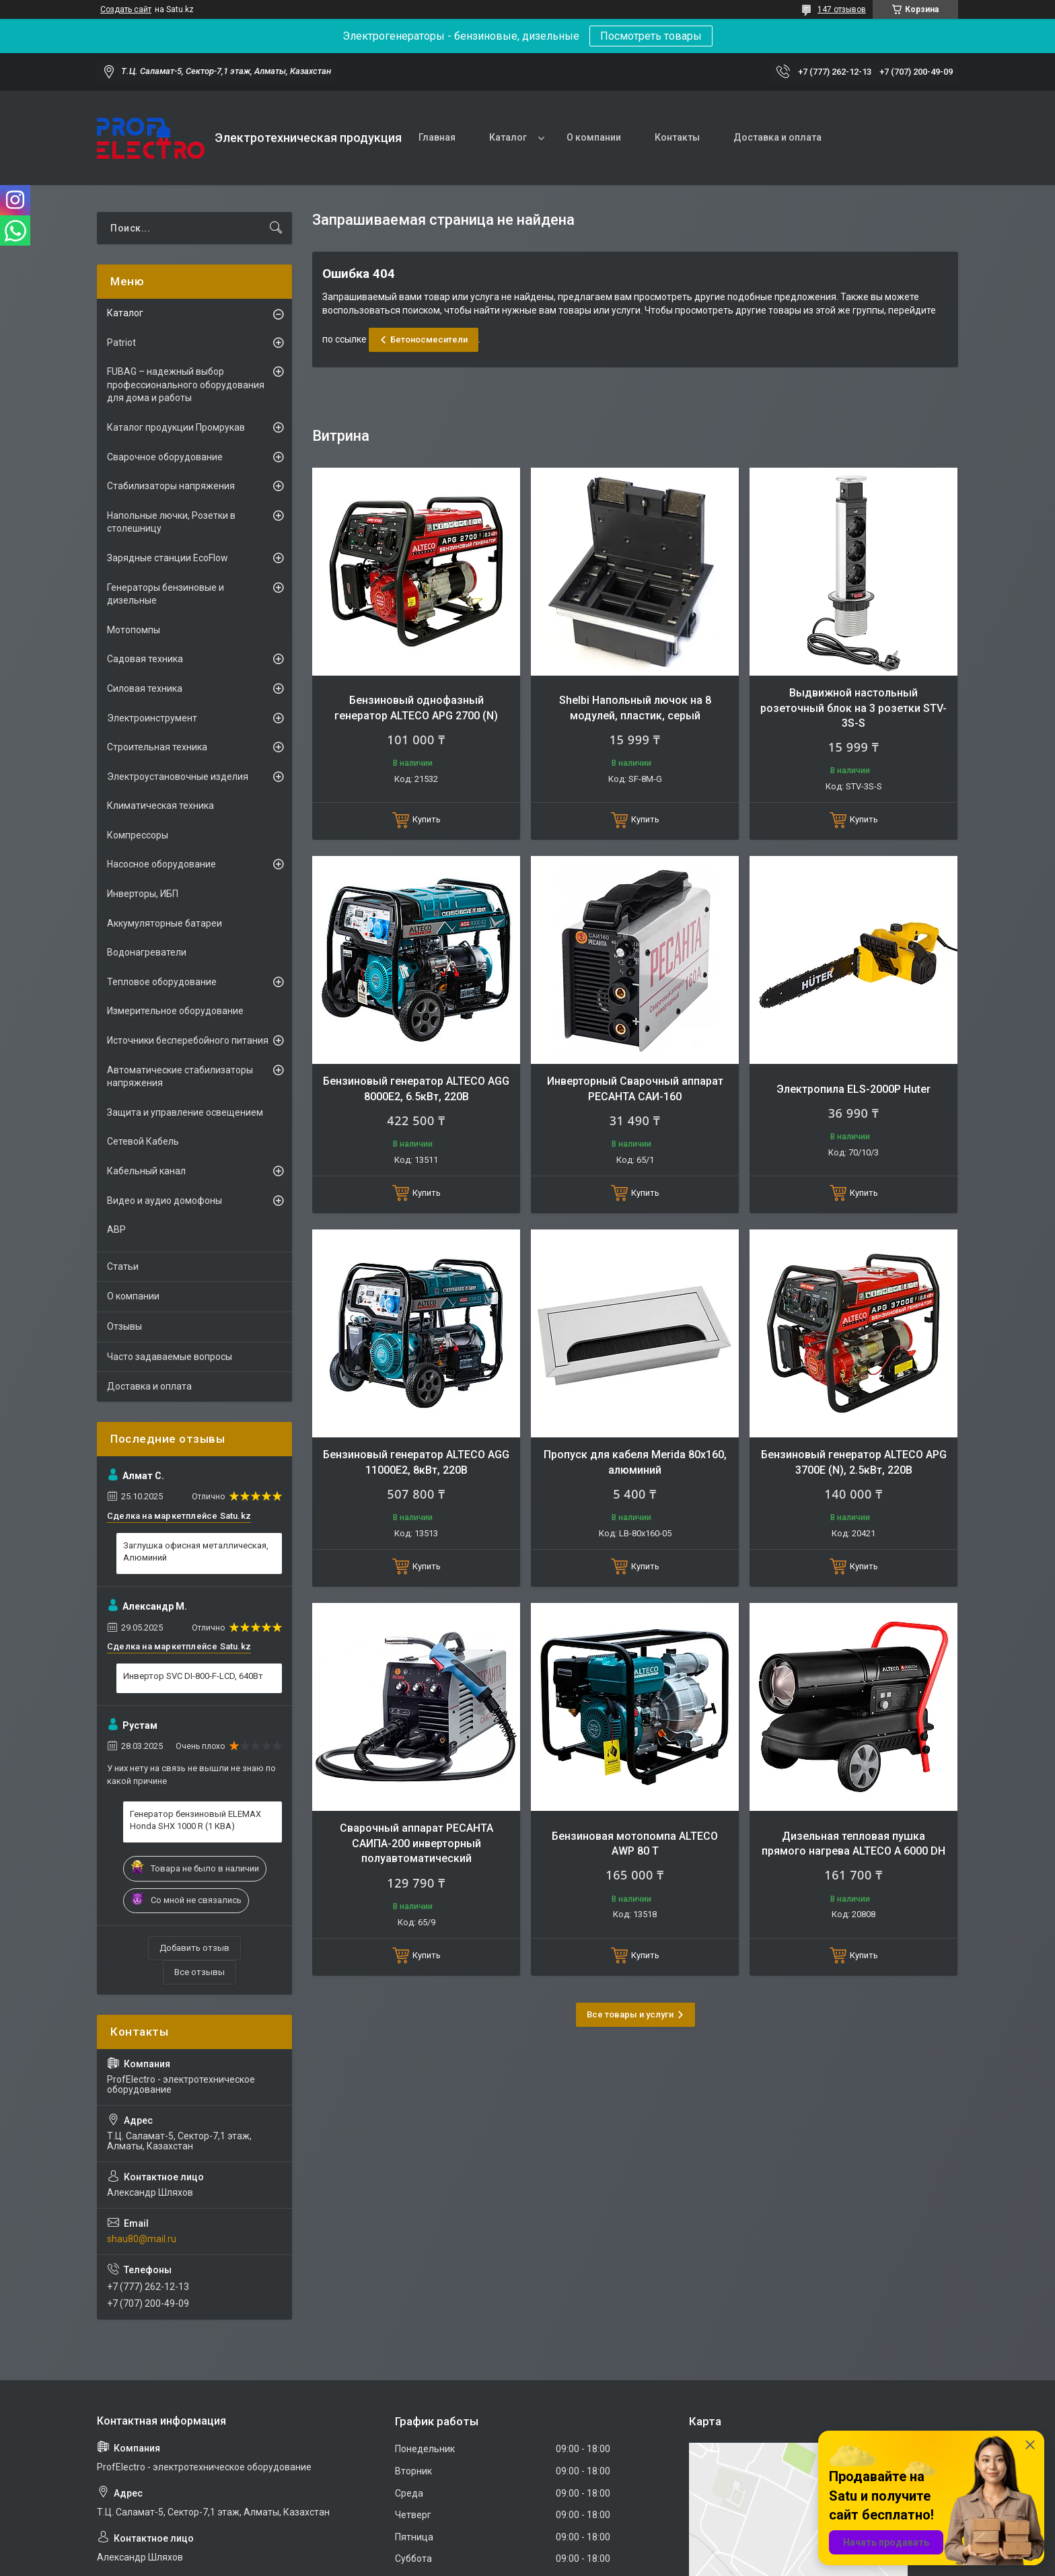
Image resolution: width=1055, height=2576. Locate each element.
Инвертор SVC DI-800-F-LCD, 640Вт (193, 1676)
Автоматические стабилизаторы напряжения (180, 1077)
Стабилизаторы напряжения (171, 485)
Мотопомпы (133, 629)
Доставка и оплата (777, 137)
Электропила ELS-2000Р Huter (853, 1089)
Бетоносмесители (429, 339)
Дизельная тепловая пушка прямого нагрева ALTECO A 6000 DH (853, 1843)
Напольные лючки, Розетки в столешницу (171, 522)
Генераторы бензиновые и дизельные (165, 594)
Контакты (677, 137)
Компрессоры (137, 835)
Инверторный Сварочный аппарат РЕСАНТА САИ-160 (635, 1088)
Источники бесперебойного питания (187, 1040)
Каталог (508, 137)
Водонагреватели (146, 952)
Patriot (121, 342)
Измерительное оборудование (175, 1010)
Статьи (123, 1266)
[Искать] (276, 228)
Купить (426, 819)
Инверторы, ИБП (142, 893)
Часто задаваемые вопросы (169, 1356)
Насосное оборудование (161, 864)
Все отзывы (199, 1972)
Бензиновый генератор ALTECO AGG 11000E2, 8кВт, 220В (416, 1462)
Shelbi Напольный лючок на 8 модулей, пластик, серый (635, 707)
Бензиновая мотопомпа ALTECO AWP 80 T (635, 1843)
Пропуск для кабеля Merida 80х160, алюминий (635, 1462)
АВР (116, 1229)
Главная (437, 137)
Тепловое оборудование (162, 981)
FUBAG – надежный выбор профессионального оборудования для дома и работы (185, 384)
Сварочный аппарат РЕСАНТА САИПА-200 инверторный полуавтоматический (416, 1843)
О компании (594, 137)
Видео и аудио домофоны (164, 1200)
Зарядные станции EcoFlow (167, 557)
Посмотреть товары (651, 36)
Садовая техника (145, 658)
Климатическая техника (160, 805)
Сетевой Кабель (143, 1141)
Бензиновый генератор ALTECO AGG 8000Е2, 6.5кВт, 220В (416, 1088)
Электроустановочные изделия (177, 776)
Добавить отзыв (194, 1948)
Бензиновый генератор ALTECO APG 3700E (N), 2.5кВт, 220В (854, 1462)
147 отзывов (841, 9)
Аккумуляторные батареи (164, 923)
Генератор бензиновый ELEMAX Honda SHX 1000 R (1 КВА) (195, 1820)
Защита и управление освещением (185, 1112)
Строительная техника (157, 747)
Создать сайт (125, 9)
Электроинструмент (152, 718)
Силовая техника (144, 688)
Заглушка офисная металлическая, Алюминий (195, 1551)
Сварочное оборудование (165, 457)
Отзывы (124, 1326)
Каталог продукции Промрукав (176, 427)
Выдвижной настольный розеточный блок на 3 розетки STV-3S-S (853, 707)
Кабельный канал (146, 1171)
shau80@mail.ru (141, 2238)
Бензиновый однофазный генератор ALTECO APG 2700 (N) (416, 707)
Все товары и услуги (630, 2014)
